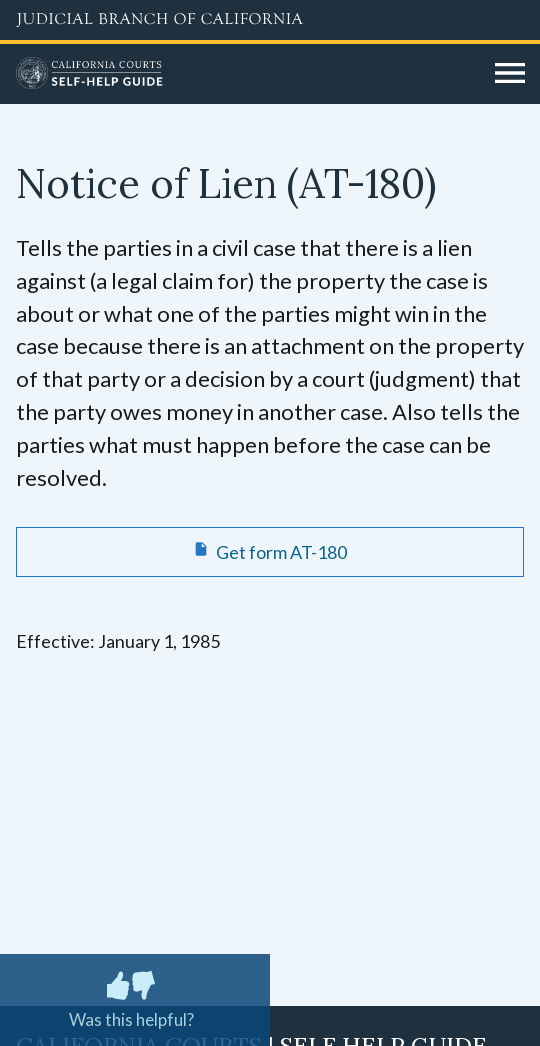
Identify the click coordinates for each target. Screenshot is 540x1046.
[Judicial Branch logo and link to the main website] (270, 20)
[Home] (248, 74)
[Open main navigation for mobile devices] (510, 74)
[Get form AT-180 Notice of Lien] (270, 552)
